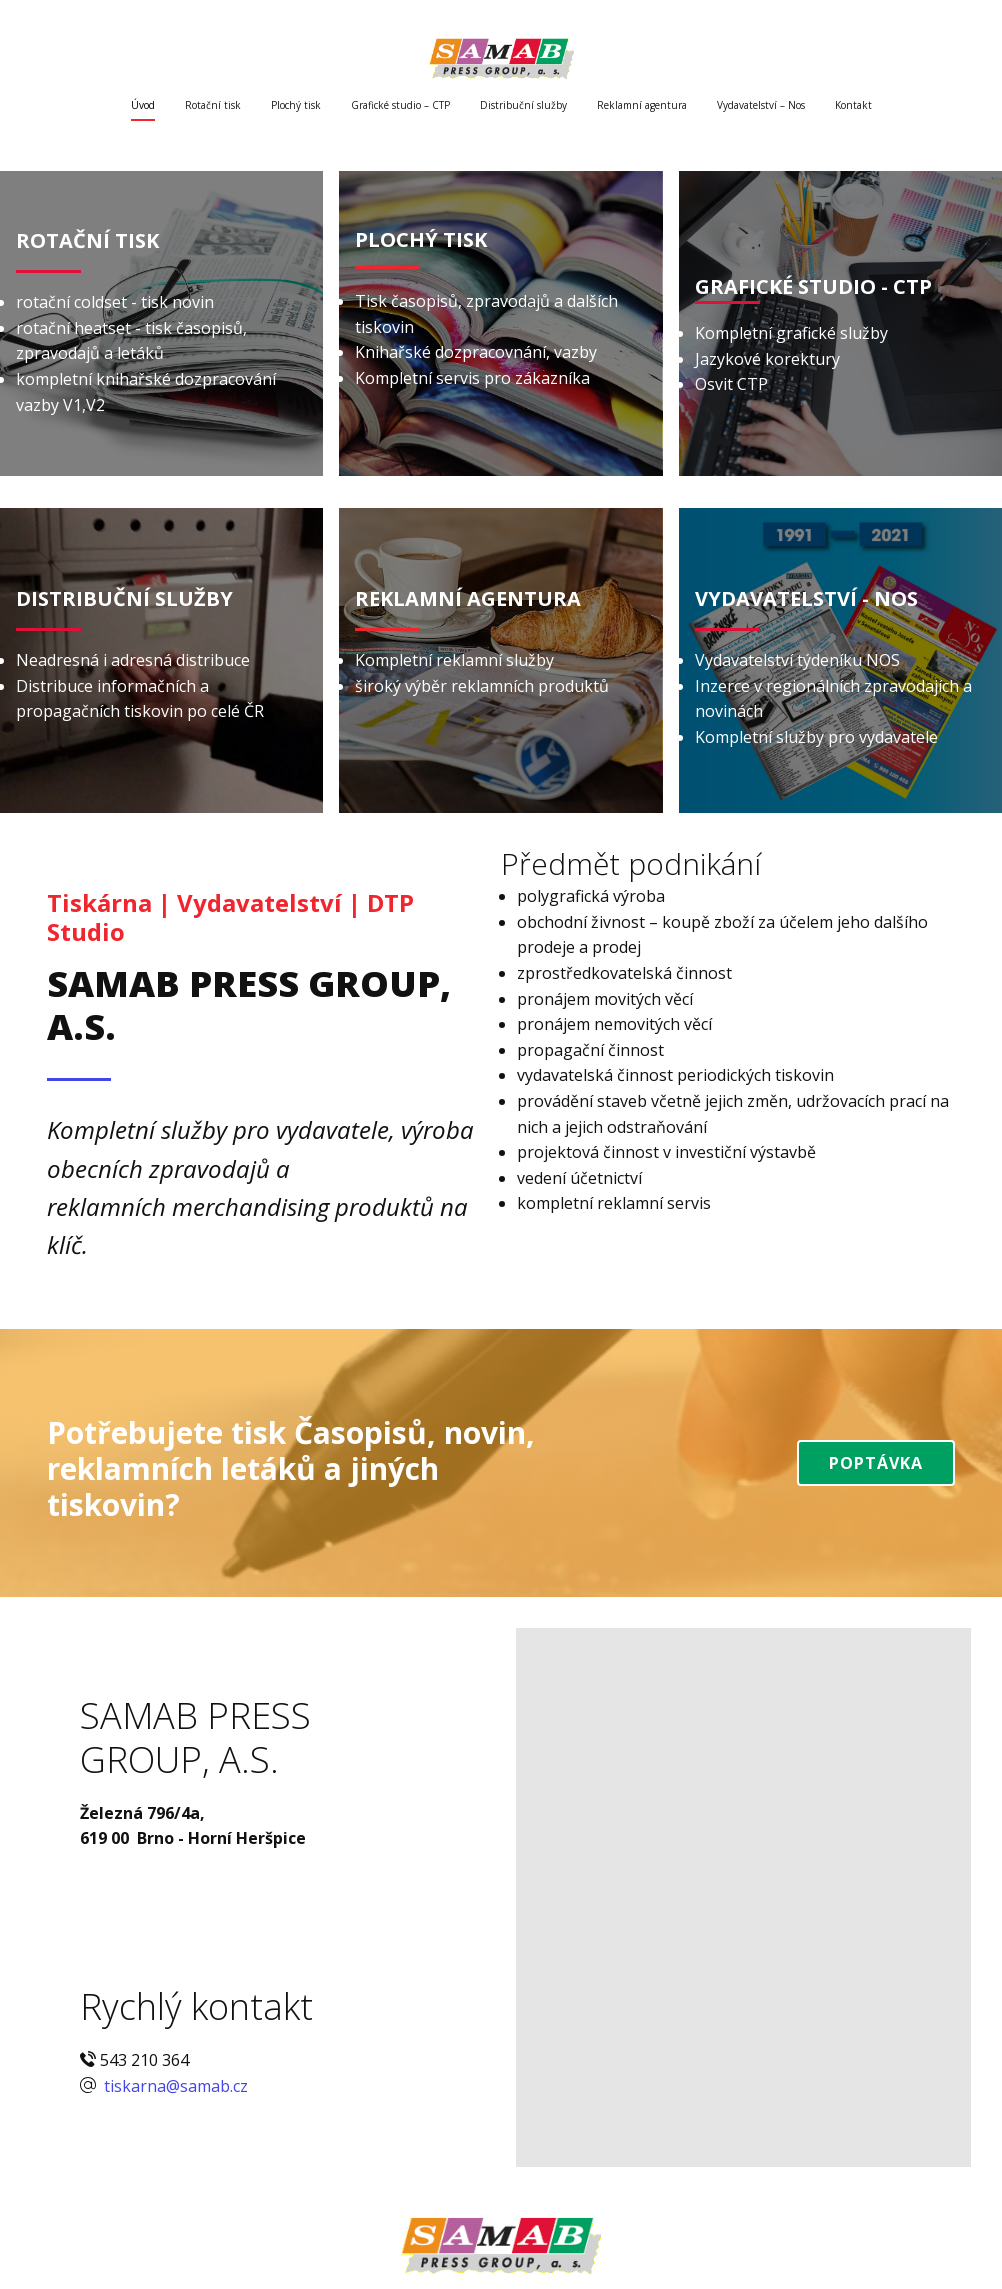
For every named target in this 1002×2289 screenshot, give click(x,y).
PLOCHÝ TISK (421, 239)
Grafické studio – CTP (400, 105)
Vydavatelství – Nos (761, 105)
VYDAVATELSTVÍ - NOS (806, 598)
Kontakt (853, 105)
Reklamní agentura (642, 105)
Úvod (143, 105)
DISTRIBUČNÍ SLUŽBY (124, 598)
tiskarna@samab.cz (174, 2086)
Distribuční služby (523, 105)
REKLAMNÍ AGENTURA (468, 598)
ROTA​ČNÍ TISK (87, 240)
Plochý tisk (296, 105)
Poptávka (876, 1463)
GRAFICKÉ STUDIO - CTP (813, 286)
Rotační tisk (213, 105)
